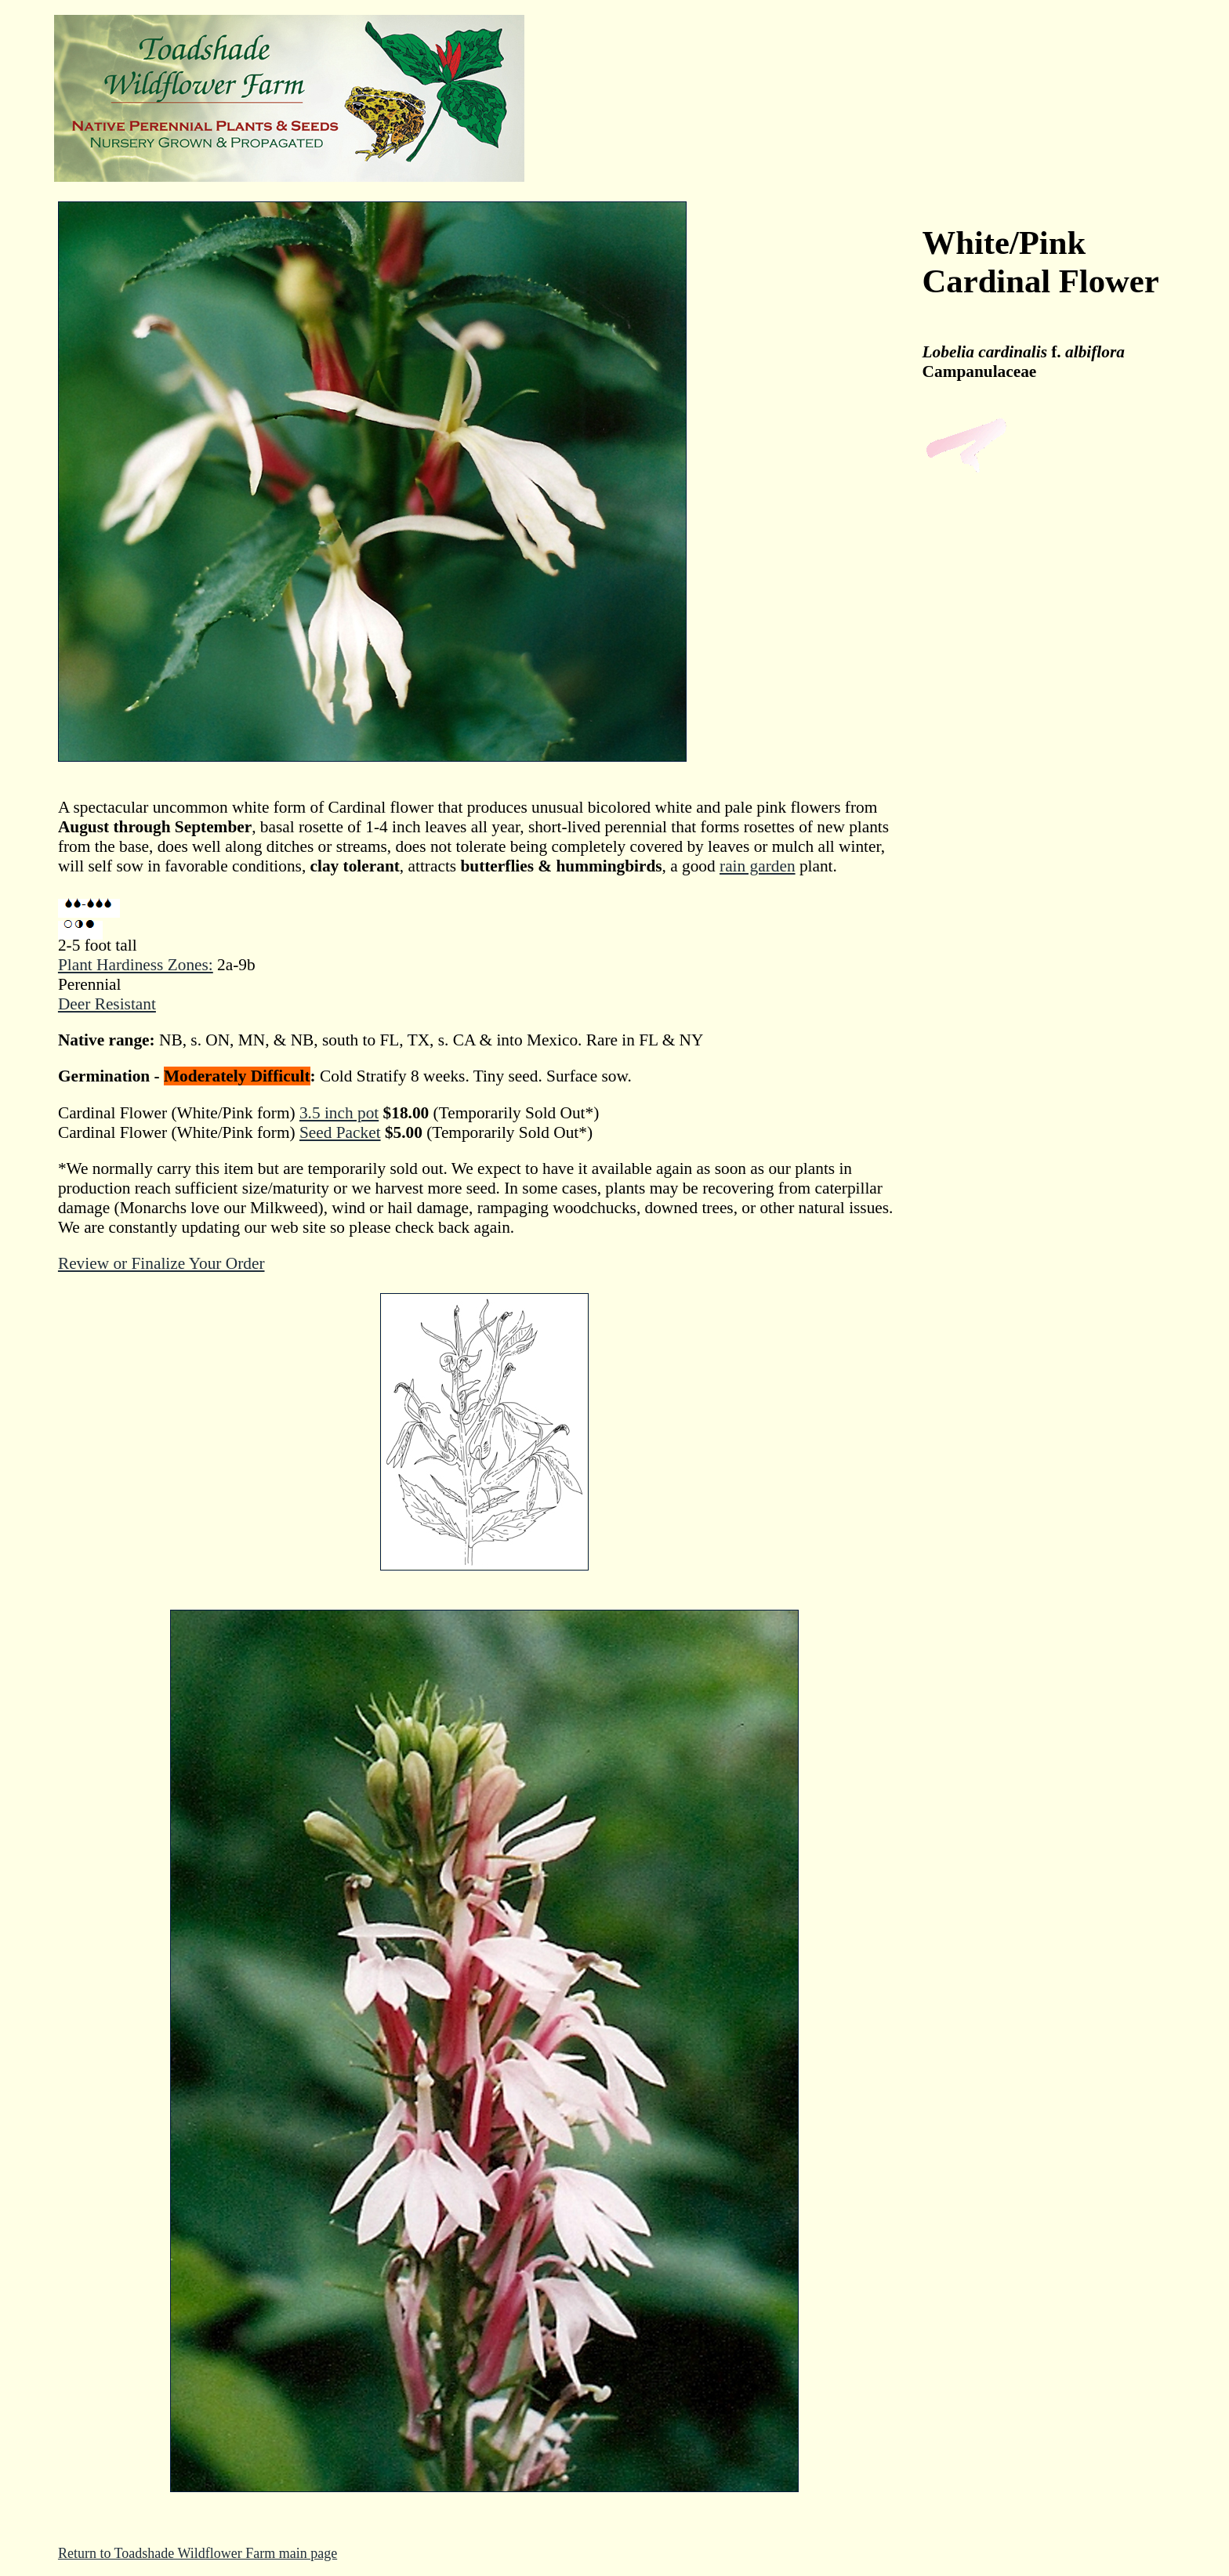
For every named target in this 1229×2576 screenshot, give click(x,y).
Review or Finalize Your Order (161, 1263)
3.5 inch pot (339, 1112)
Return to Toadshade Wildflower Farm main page (197, 2553)
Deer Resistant (107, 1004)
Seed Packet (340, 1132)
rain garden (758, 866)
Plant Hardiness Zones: (135, 964)
